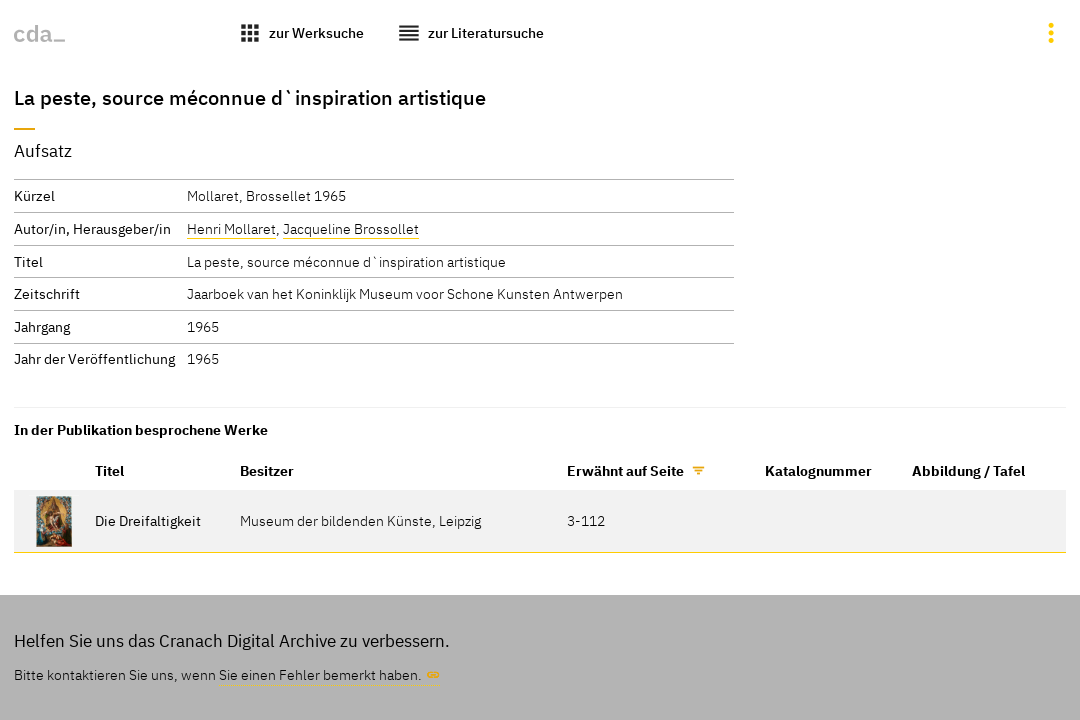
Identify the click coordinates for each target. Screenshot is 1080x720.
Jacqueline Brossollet (351, 228)
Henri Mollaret (231, 228)
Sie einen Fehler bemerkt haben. (320, 674)
